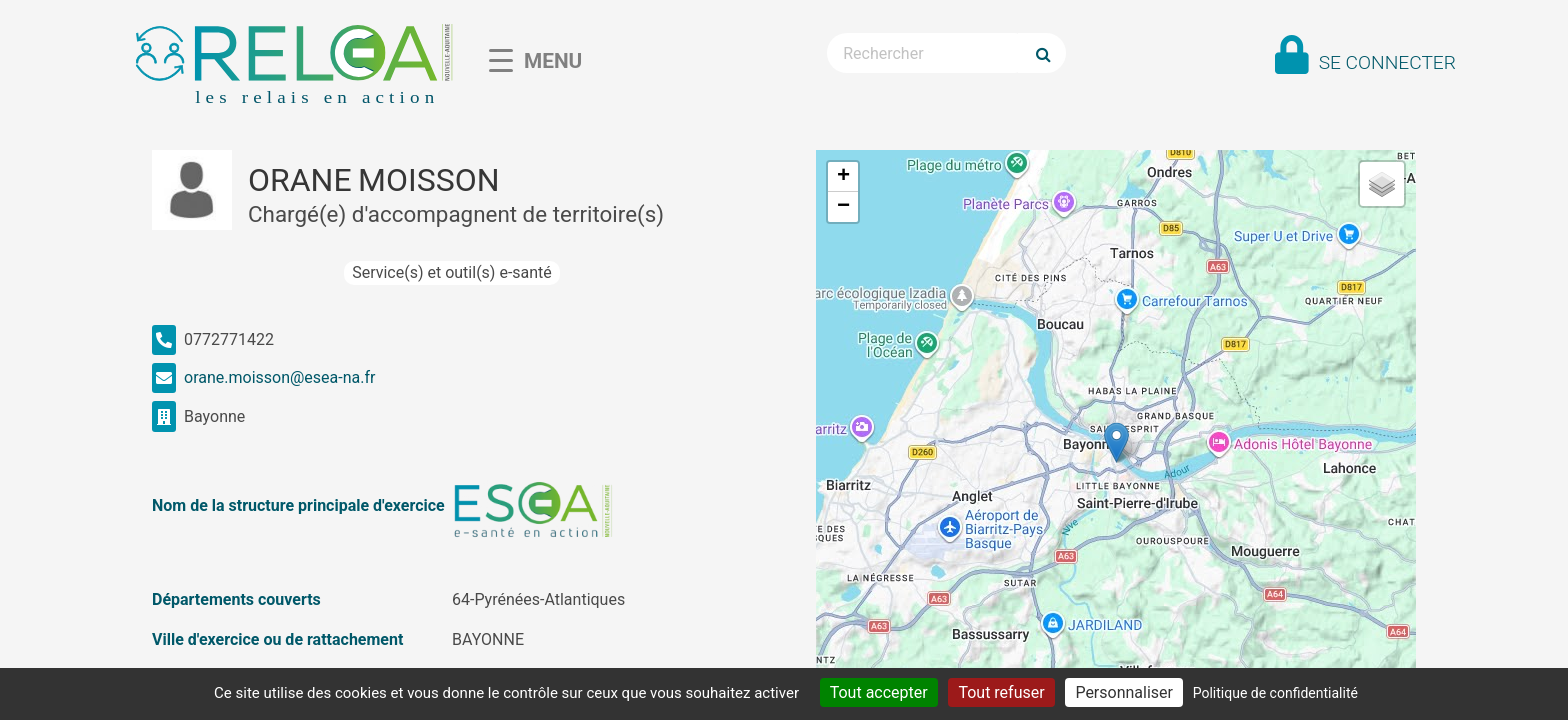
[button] (1116, 442)
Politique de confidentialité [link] (1275, 693)
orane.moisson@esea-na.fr (279, 377)
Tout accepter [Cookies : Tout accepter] (879, 692)
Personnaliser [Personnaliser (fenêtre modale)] (1124, 692)
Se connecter (1387, 62)
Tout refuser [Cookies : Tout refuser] (1001, 692)
